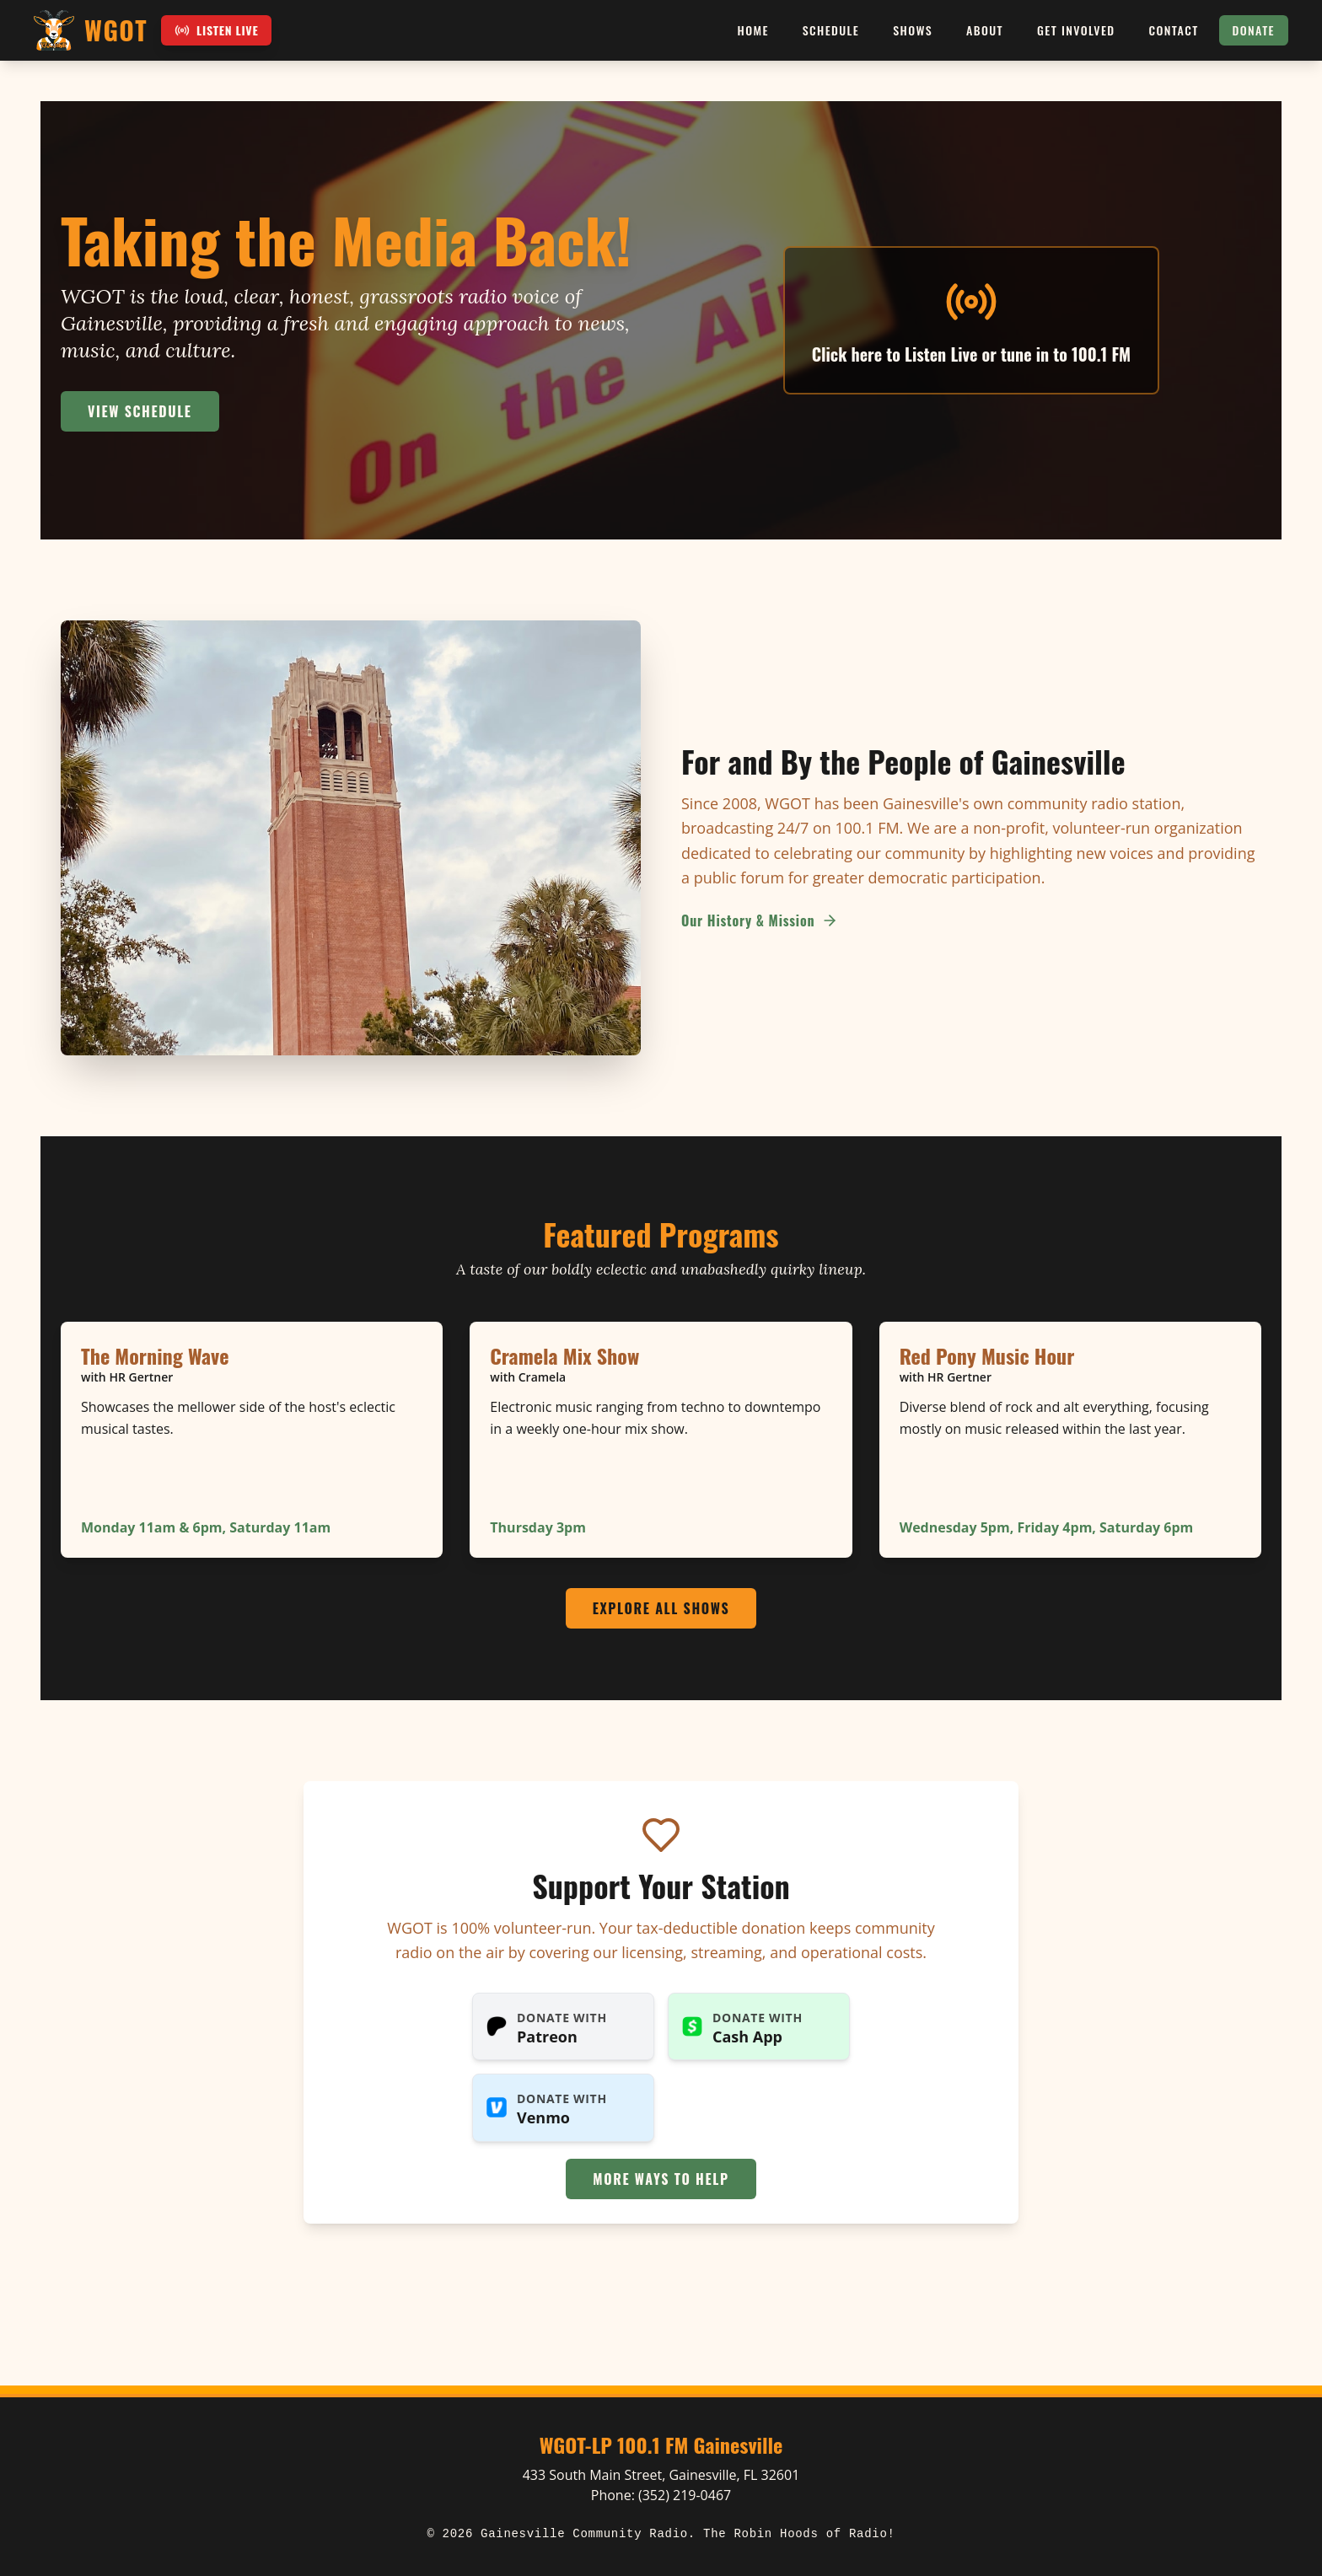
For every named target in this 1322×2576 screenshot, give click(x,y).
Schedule (831, 30)
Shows (912, 30)
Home (753, 30)
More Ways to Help (660, 2179)
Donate (1254, 30)
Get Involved (1076, 30)
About (984, 30)
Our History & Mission (759, 920)
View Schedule (140, 411)
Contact (1174, 30)
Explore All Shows (661, 1608)
